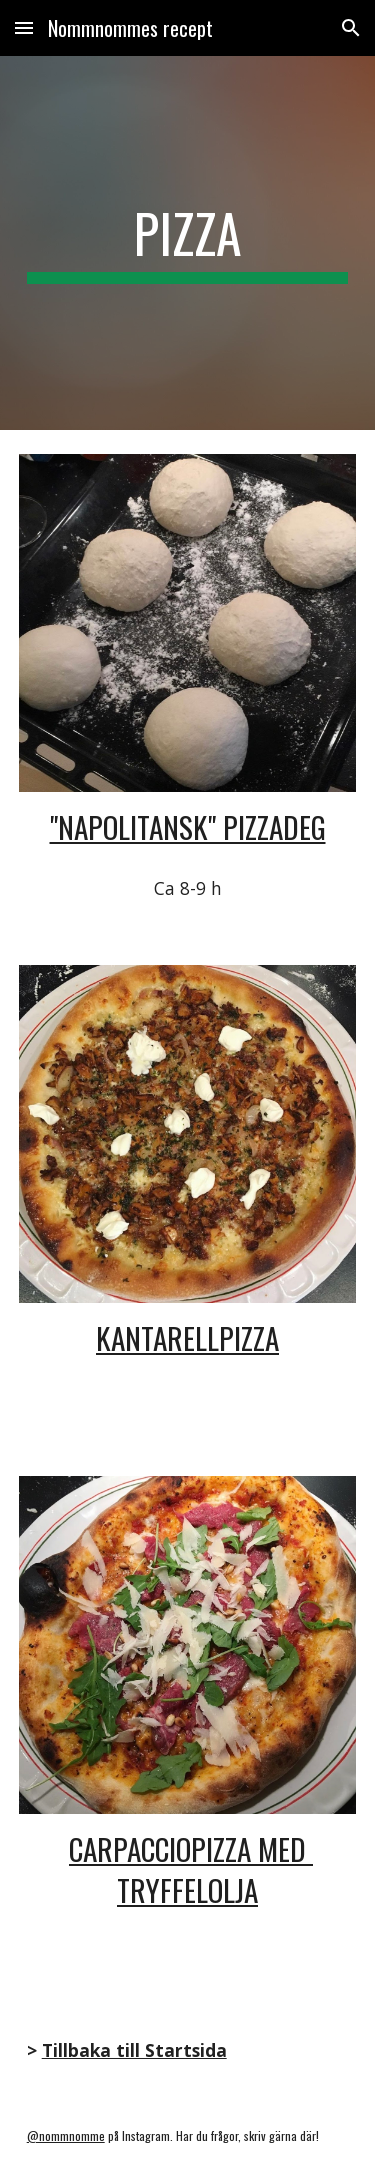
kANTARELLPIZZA (187, 1337)
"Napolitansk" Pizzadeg (188, 826)
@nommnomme (66, 2135)
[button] (24, 27)
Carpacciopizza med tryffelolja (191, 1869)
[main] (188, 243)
